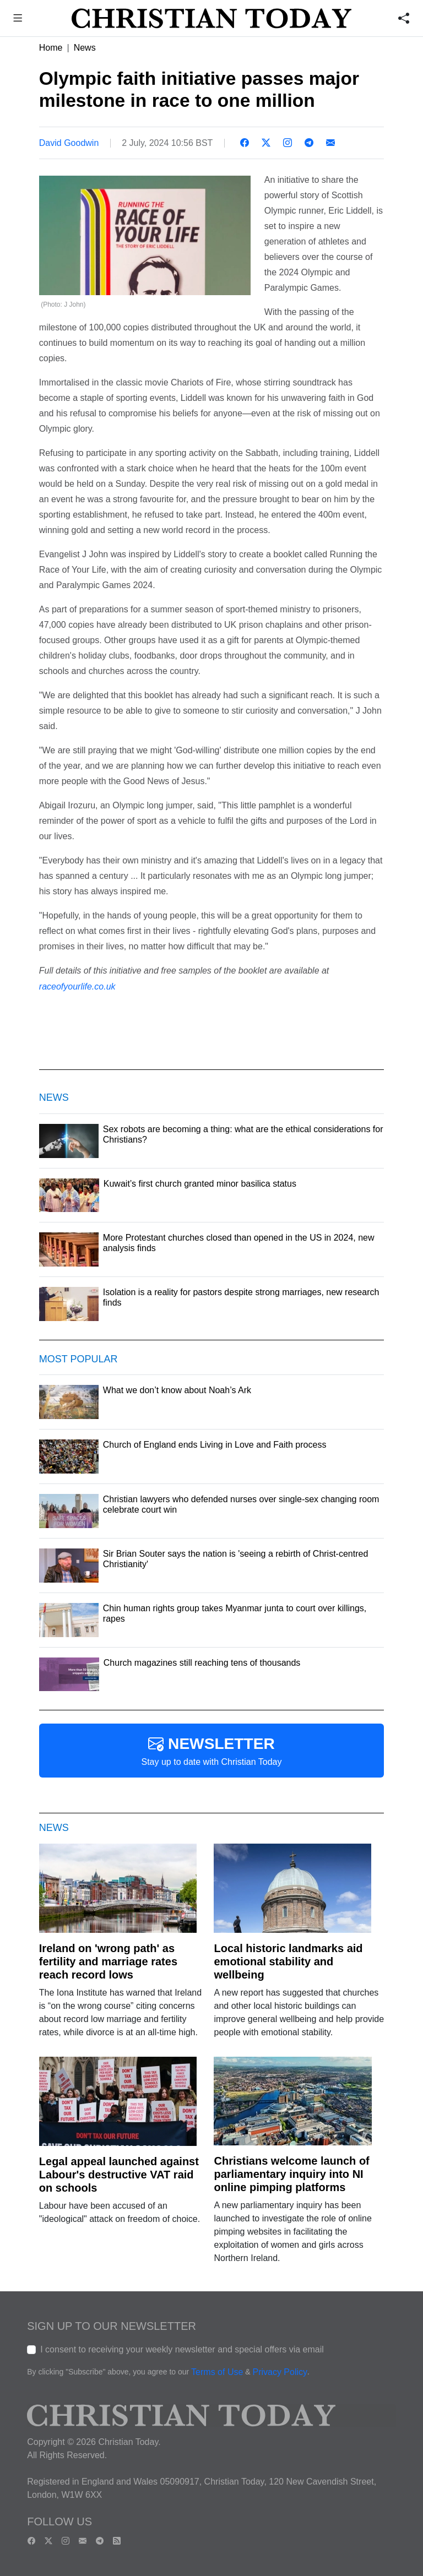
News (85, 47)
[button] (18, 19)
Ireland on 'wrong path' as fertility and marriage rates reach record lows (108, 1961)
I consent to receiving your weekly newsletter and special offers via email (182, 2349)
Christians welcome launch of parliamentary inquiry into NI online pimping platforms (291, 2174)
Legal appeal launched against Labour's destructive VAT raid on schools (119, 2174)
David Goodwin (69, 143)
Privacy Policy (279, 2372)
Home (51, 47)
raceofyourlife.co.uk (77, 986)
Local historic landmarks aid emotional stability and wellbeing (288, 1961)
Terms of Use (217, 2372)
